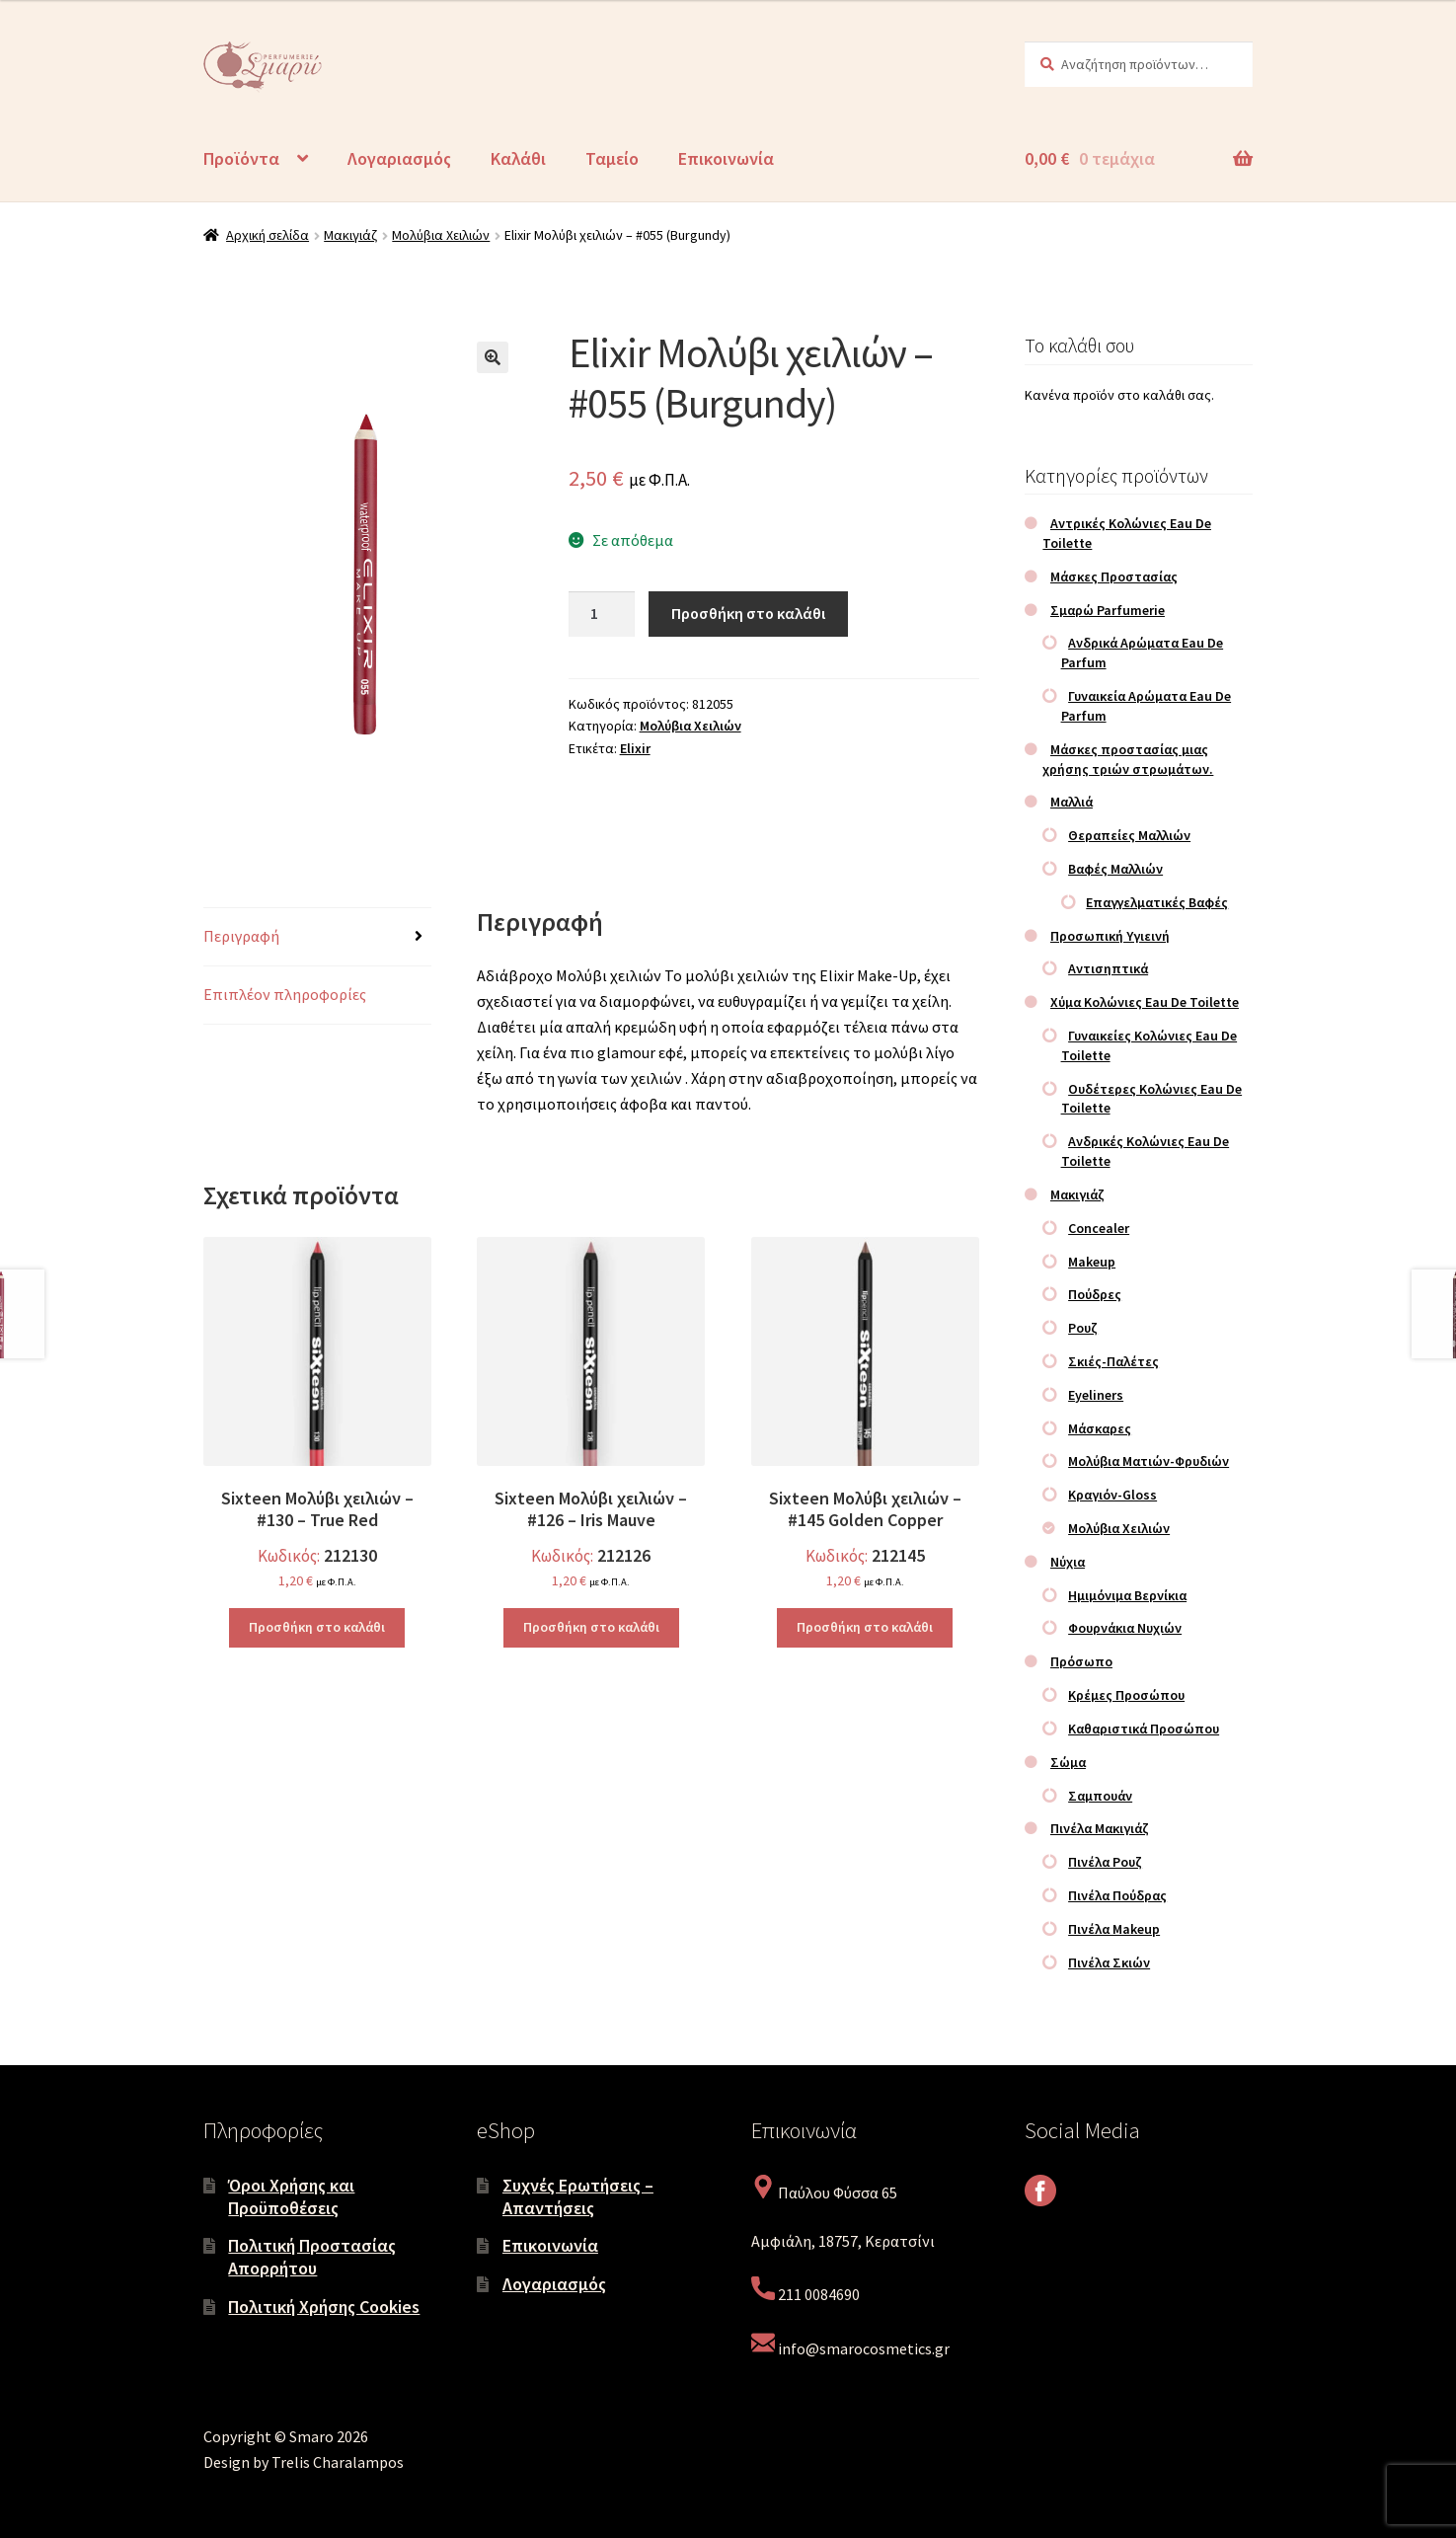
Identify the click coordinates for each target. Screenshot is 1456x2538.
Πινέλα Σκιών (1109, 1962)
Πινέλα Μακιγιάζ (1099, 1828)
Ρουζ (1083, 1328)
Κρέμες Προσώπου (1126, 1695)
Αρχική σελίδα (267, 235)
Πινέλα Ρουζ (1105, 1862)
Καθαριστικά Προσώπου (1143, 1728)
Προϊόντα (241, 158)
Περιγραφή (241, 936)
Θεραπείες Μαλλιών (1129, 835)
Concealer (1098, 1228)
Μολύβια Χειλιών (441, 235)
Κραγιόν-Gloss (1112, 1494)
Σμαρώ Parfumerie (1107, 610)
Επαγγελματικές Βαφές (1157, 902)
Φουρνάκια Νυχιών (1125, 1628)
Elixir (635, 748)
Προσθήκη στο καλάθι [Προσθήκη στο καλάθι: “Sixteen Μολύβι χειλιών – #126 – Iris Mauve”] (591, 1627)
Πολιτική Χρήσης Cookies (324, 2306)
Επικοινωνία (726, 158)
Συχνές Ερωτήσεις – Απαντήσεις (577, 2196)
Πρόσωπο (1081, 1661)
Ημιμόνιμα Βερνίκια (1127, 1595)
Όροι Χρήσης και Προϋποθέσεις (291, 2196)
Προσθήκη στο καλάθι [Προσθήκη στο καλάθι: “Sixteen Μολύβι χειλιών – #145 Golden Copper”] (865, 1627)
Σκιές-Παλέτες (1113, 1361)
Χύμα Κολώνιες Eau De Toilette (1144, 1002)
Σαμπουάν (1100, 1796)
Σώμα (1068, 1762)
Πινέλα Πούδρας (1117, 1895)
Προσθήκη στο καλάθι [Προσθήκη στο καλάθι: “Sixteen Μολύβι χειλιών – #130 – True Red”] (317, 1627)
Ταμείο (612, 158)
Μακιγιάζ (350, 235)
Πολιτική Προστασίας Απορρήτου (312, 2256)
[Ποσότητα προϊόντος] (602, 614)
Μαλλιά (1071, 801)
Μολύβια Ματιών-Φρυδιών (1148, 1461)
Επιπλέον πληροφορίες (284, 994)
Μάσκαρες (1099, 1428)
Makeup (1091, 1261)
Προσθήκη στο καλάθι (748, 613)
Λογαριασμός (399, 158)
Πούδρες (1094, 1294)
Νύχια (1067, 1562)
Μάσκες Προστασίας (1114, 576)
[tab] (317, 937)
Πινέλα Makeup (1114, 1929)
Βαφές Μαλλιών (1115, 869)
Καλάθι (518, 158)
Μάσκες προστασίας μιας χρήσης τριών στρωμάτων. (1127, 759)
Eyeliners (1095, 1395)
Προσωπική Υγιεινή (1110, 936)
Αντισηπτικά (1108, 968)
